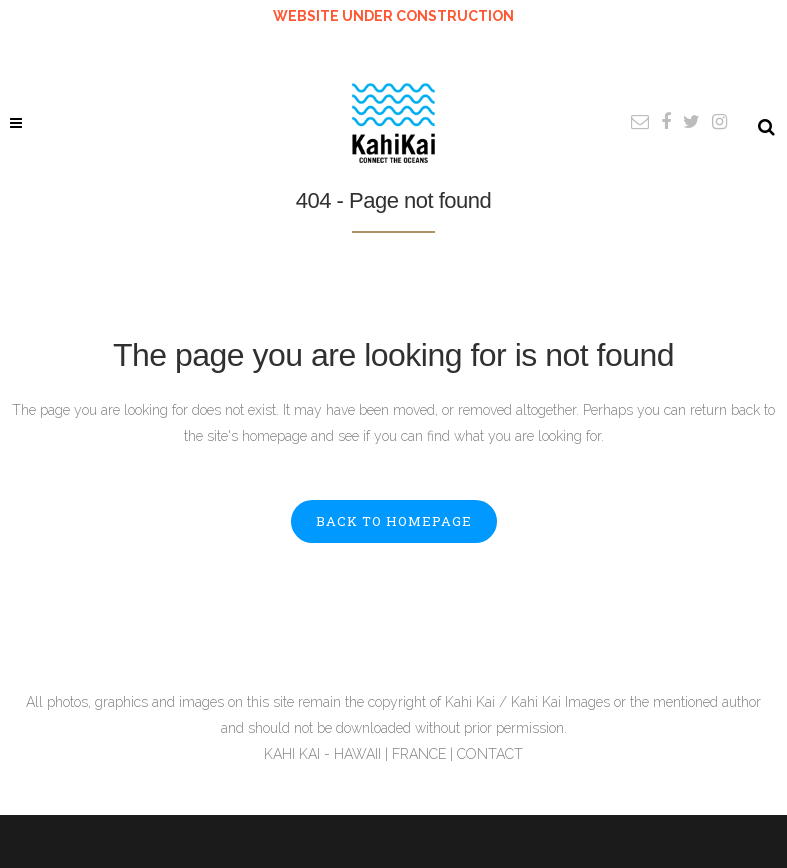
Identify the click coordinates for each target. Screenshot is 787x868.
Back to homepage (394, 521)
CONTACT (490, 754)
